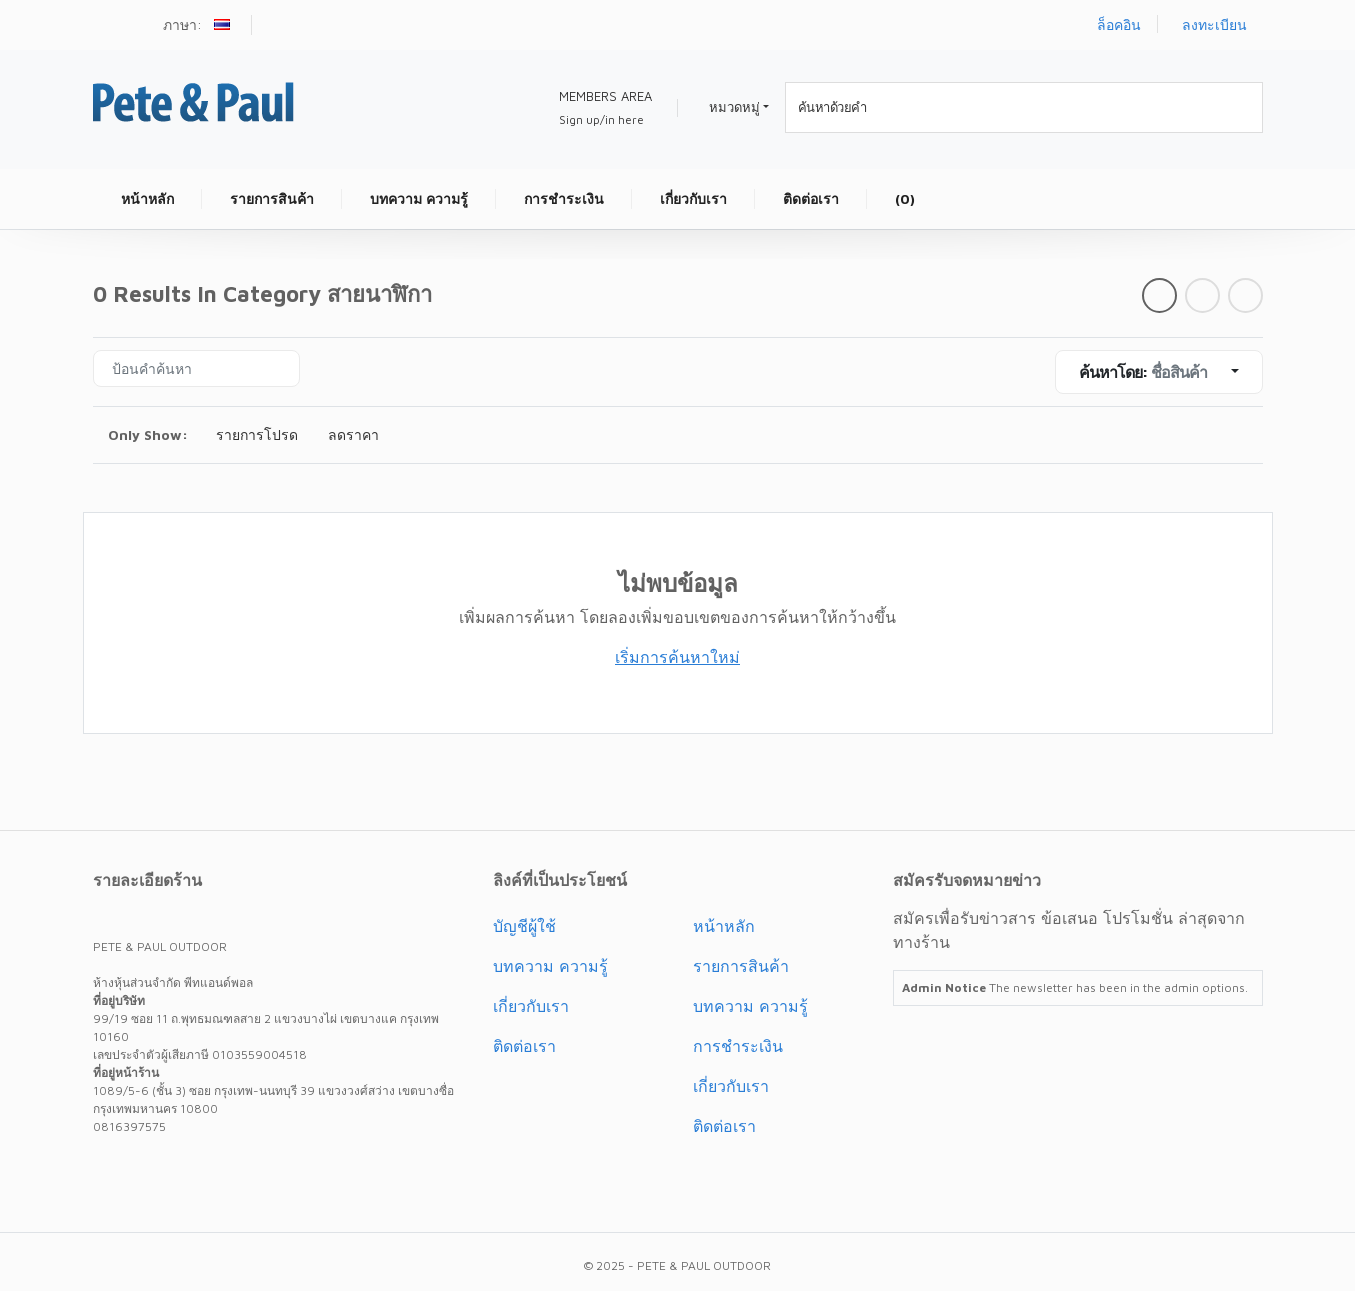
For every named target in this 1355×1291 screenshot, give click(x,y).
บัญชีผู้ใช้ (524, 926)
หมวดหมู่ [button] (734, 107)
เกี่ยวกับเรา (531, 1006)
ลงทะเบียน (1214, 24)
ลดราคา (353, 434)
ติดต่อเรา (524, 1046)
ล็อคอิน (1119, 24)
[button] (224, 27)
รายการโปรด (257, 434)
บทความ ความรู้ (550, 966)
